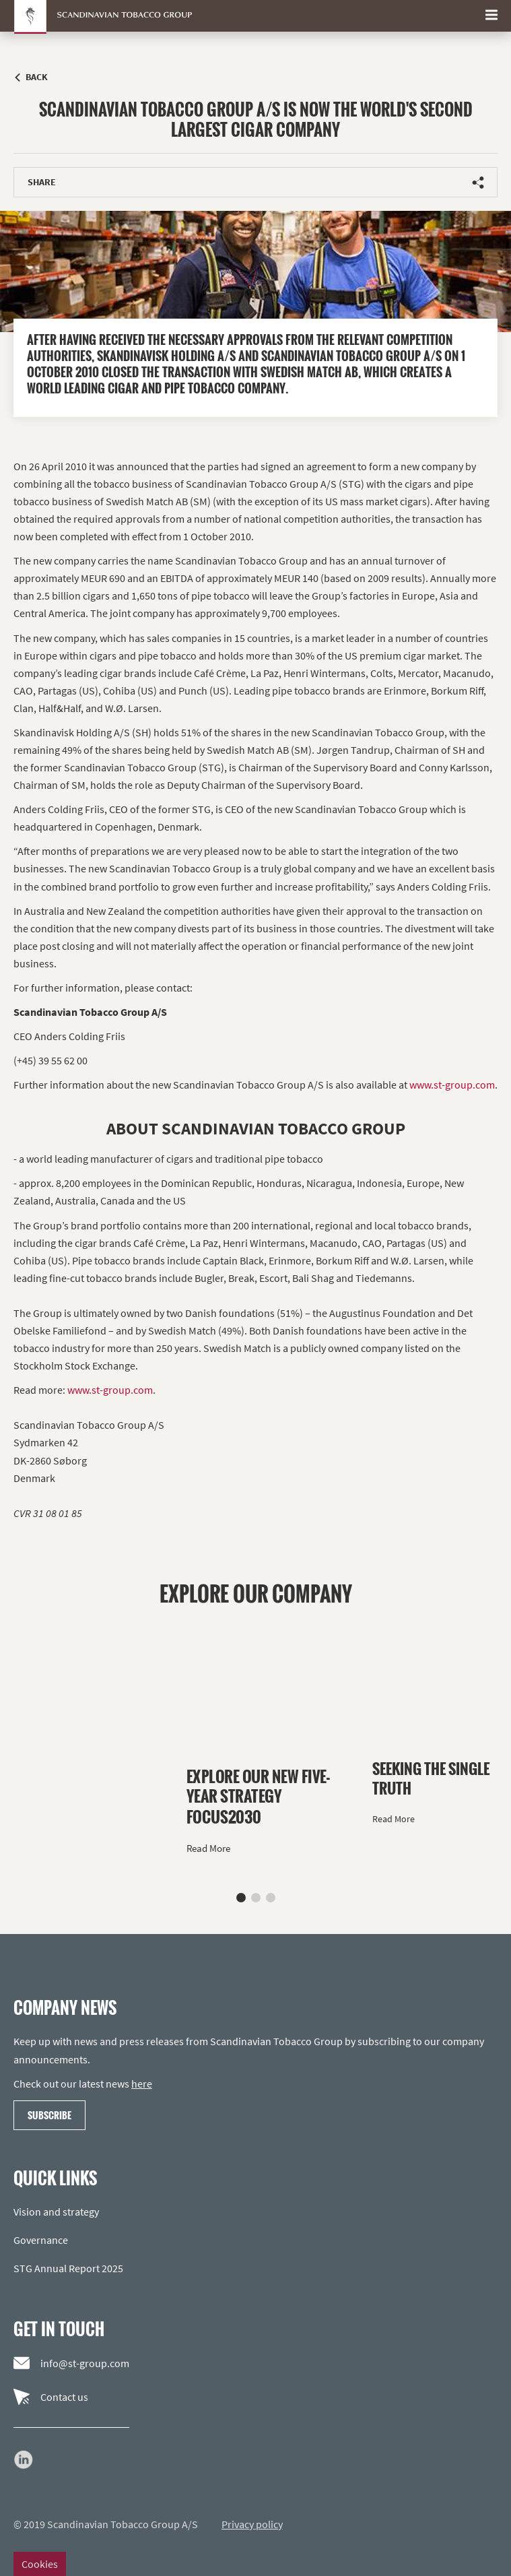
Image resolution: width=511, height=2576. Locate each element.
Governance (40, 2240)
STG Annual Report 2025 (68, 2268)
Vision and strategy (56, 2211)
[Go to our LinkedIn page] (23, 2459)
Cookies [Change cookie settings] (40, 2564)
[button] (241, 1897)
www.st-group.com (452, 1084)
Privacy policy (252, 2524)
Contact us (50, 2397)
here (141, 2083)
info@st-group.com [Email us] (71, 2363)
